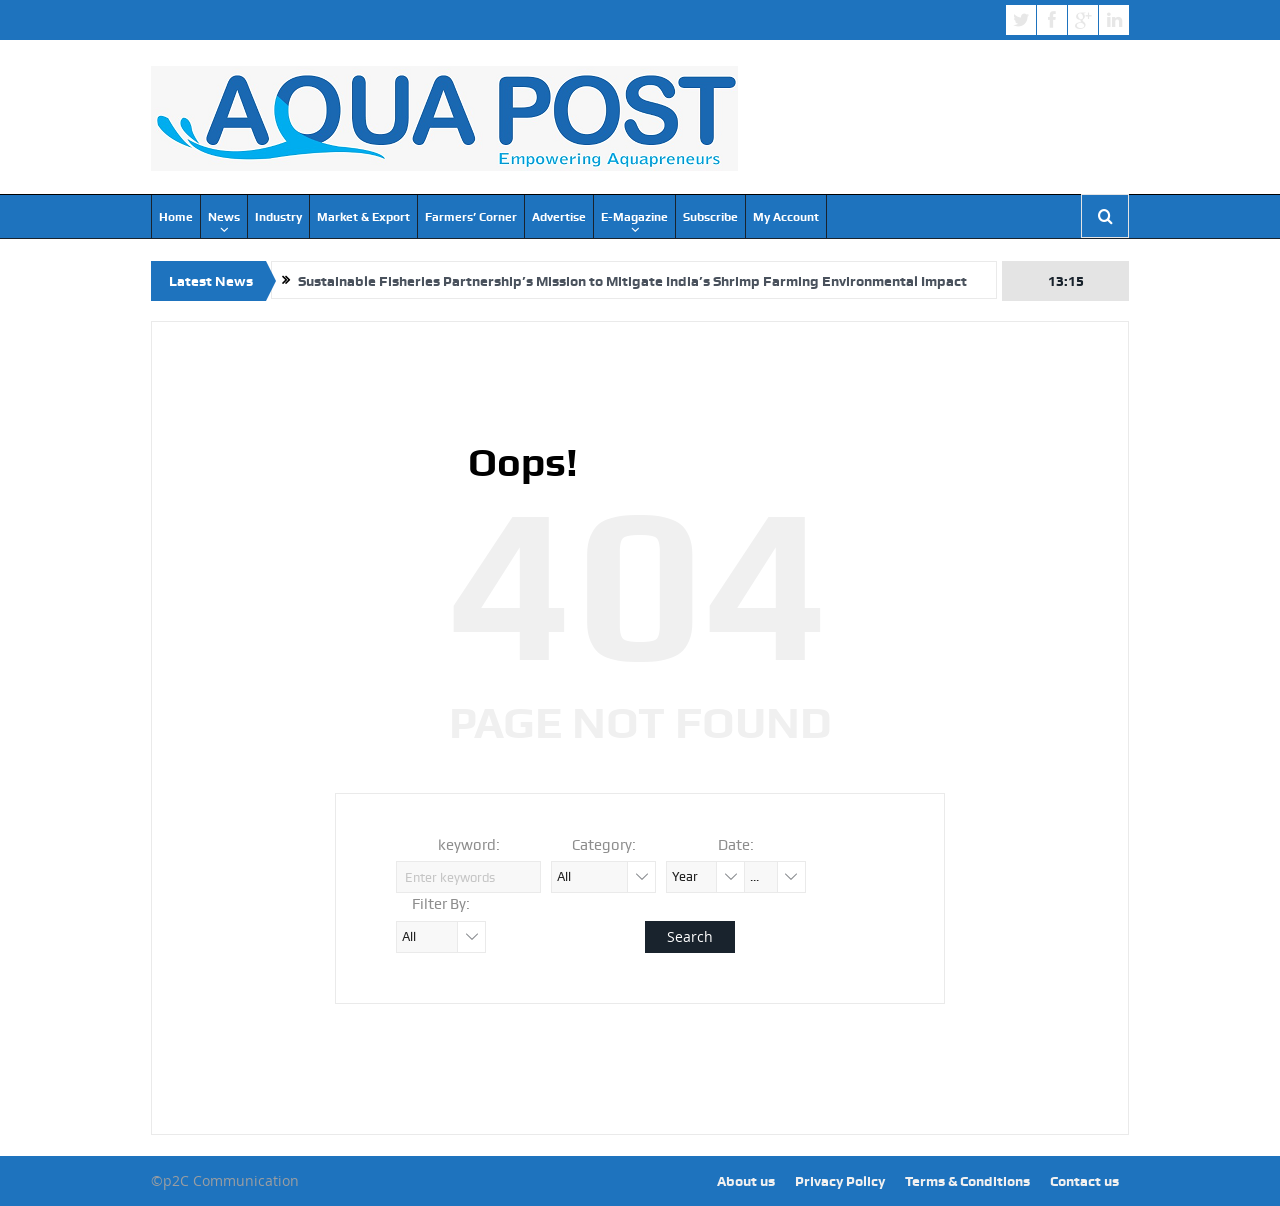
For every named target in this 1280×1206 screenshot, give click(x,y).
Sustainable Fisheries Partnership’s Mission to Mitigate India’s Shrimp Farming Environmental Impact (632, 281)
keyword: (469, 845)
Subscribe (710, 217)
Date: (736, 845)
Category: (604, 845)
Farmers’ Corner (471, 217)
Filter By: (441, 904)
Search (690, 936)
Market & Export (363, 217)
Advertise (559, 217)
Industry (278, 217)
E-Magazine (634, 217)
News (224, 217)
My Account (786, 217)
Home (176, 217)
